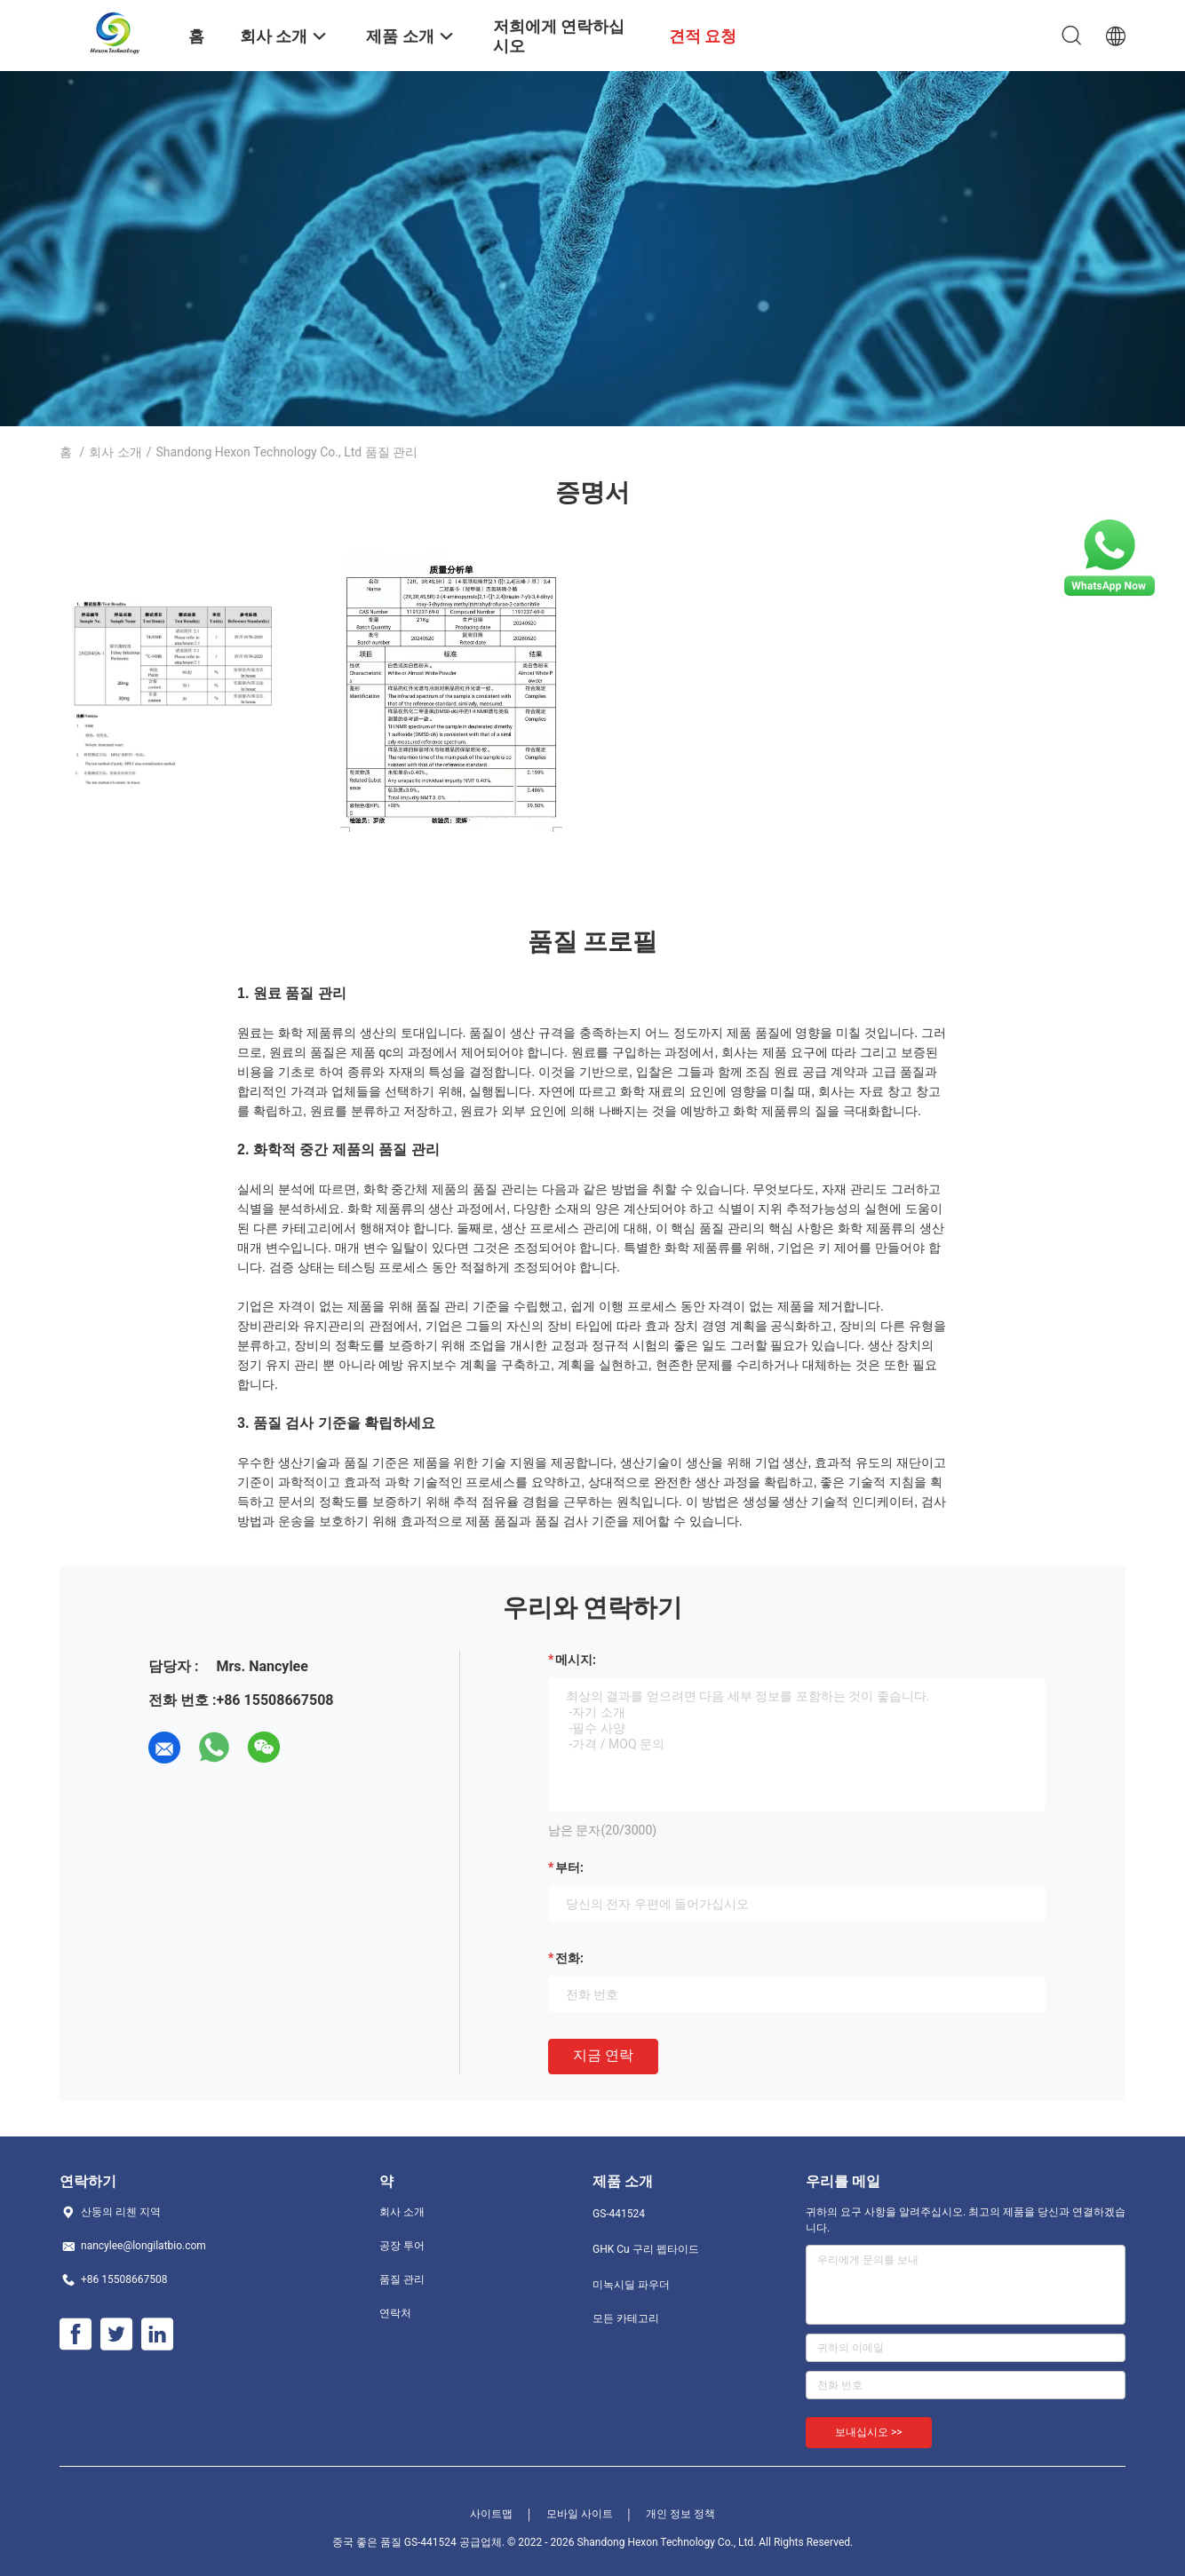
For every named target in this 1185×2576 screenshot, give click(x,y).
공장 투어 (402, 2245)
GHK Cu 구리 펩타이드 (645, 2249)
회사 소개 (115, 452)
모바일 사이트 (579, 2514)
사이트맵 (491, 2514)
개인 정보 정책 (680, 2514)
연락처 (395, 2313)
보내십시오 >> (869, 2432)
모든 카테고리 (625, 2318)
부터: (569, 1867)
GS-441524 (618, 2213)
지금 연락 (603, 2055)
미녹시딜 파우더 (631, 2285)
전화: (569, 1958)
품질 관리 (402, 2279)
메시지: (575, 1660)
